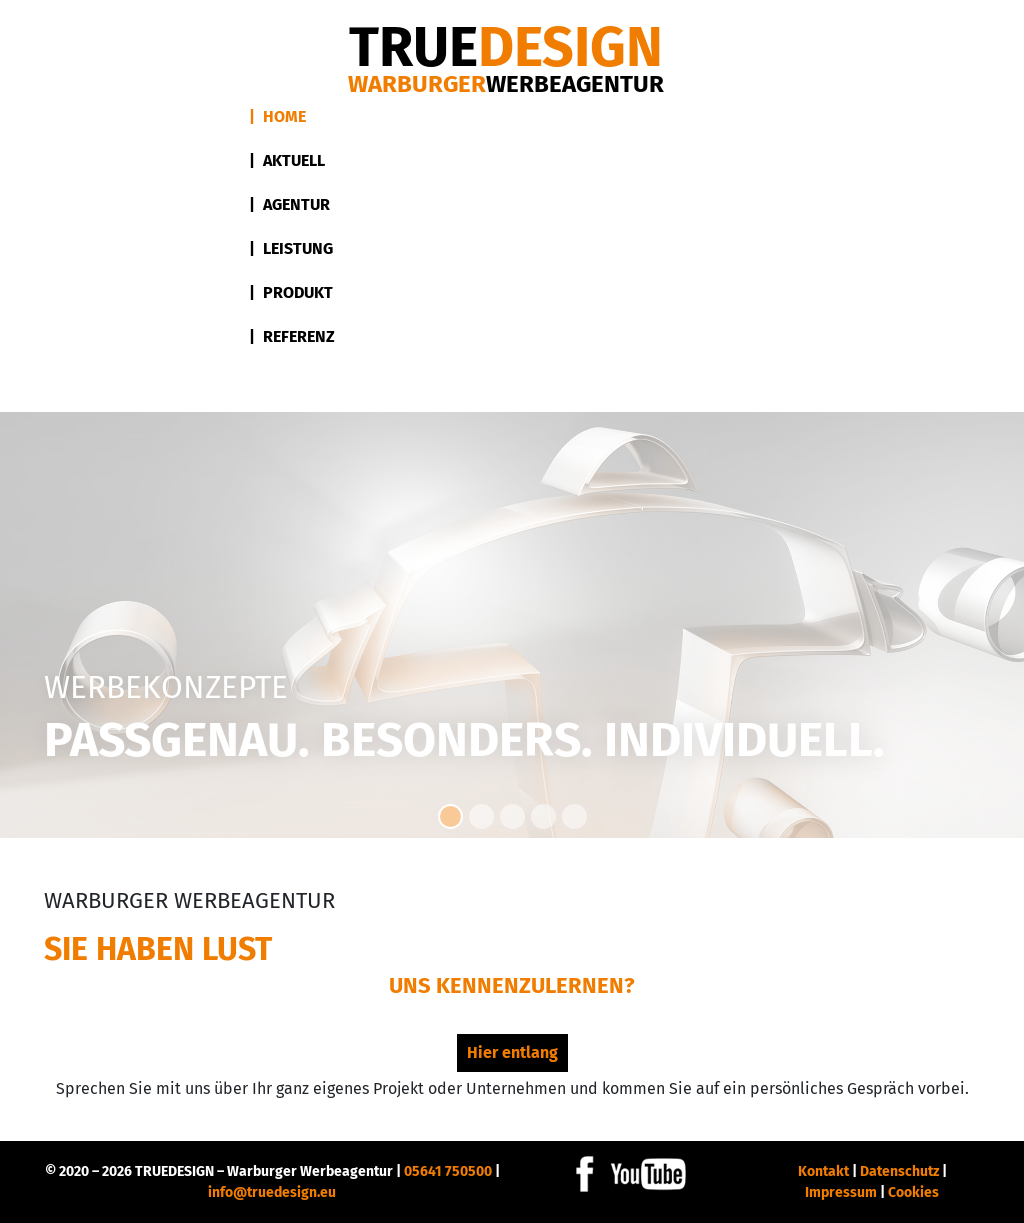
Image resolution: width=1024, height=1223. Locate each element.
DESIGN (506, 47)
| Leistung (291, 248)
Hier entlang (512, 1052)
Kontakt (823, 1171)
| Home (277, 116)
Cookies (913, 1192)
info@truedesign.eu (272, 1192)
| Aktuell (287, 160)
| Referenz (292, 336)
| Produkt (291, 292)
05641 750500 (448, 1171)
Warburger (506, 84)
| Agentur (289, 204)
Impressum (841, 1192)
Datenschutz (899, 1171)
